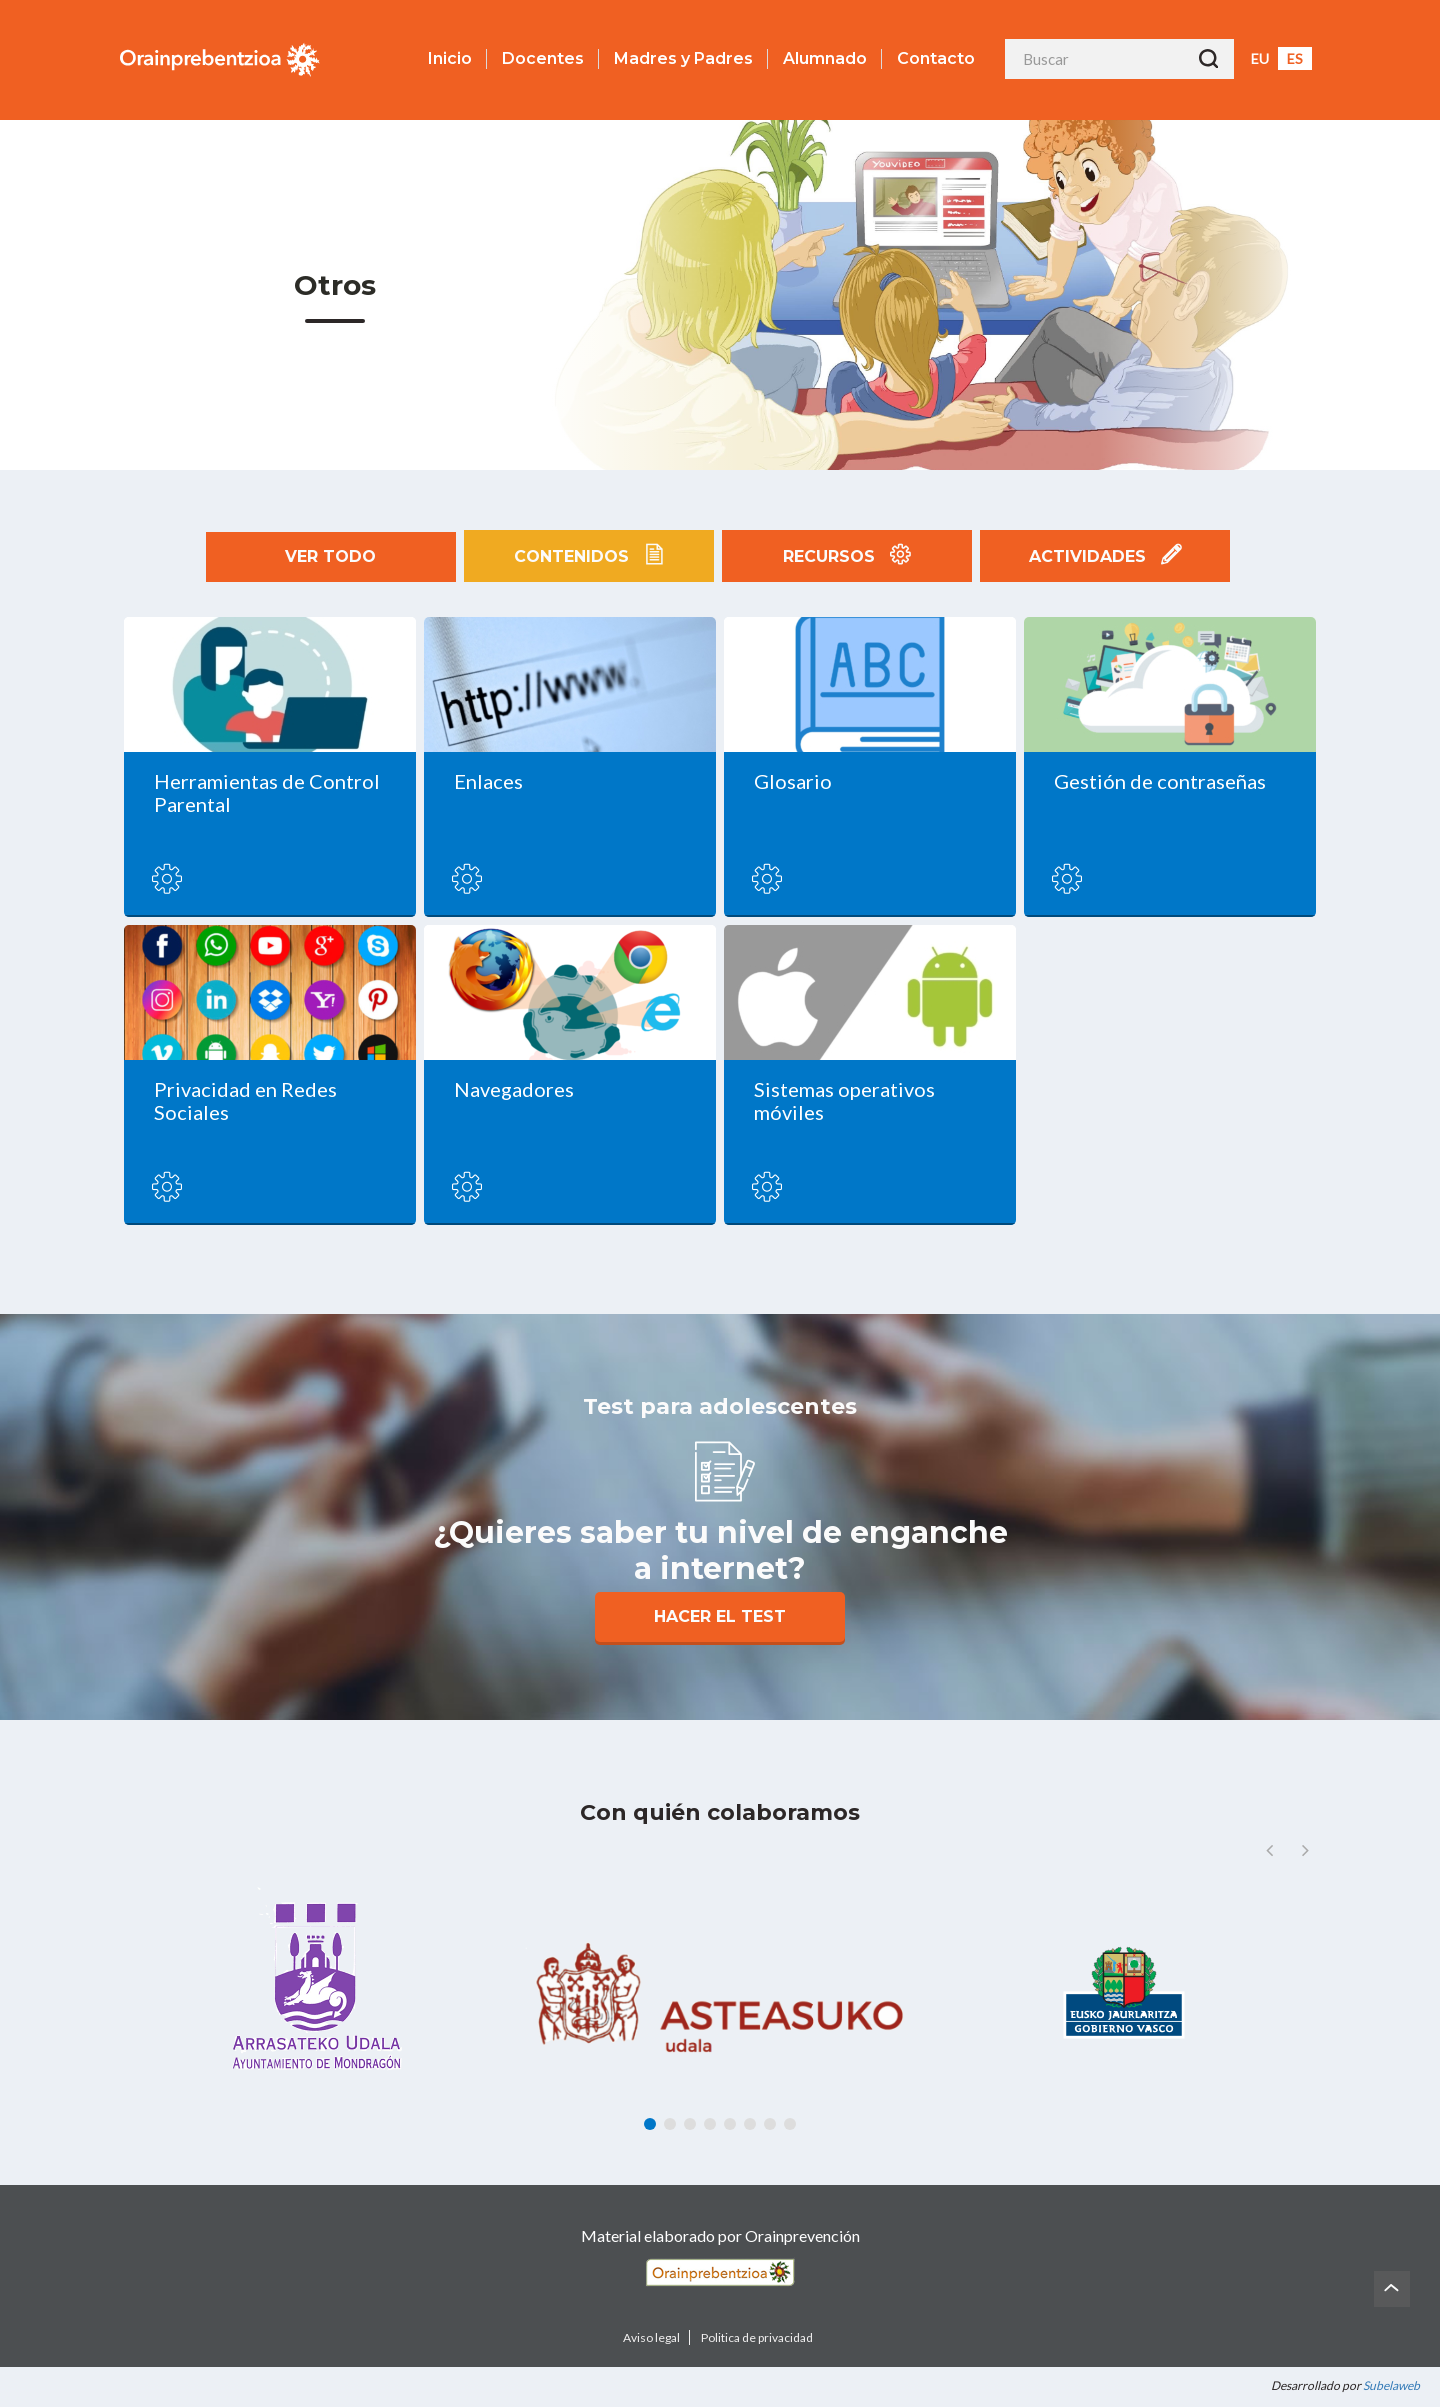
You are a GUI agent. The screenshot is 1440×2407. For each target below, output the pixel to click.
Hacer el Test (720, 1616)
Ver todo (330, 556)
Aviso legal (651, 2337)
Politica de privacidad (757, 2337)
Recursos (846, 556)
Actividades (1105, 556)
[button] (1305, 1850)
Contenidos (589, 556)
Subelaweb (1391, 2385)
